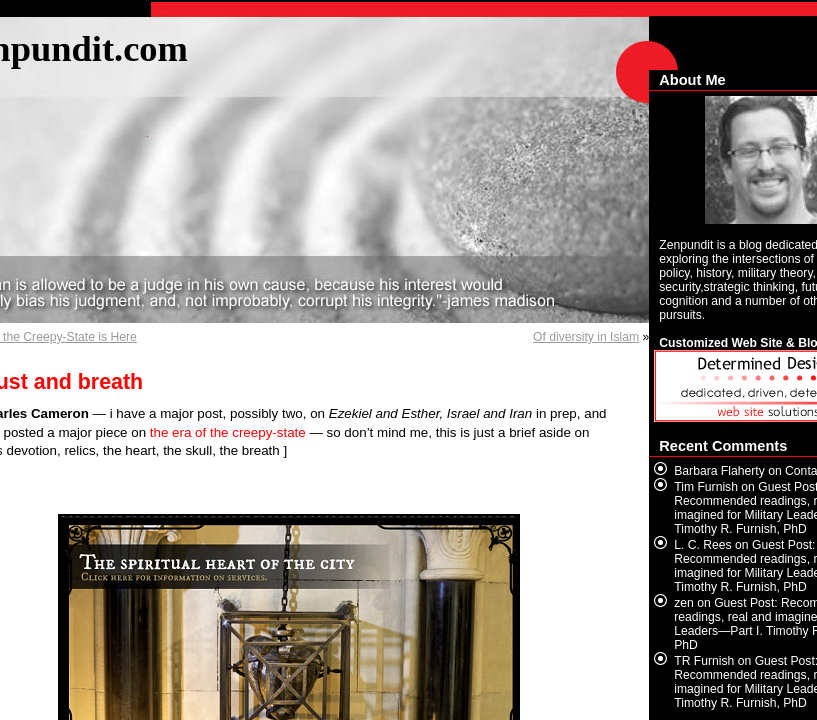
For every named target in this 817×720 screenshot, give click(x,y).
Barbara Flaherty (719, 471)
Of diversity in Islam (586, 337)
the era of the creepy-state (228, 432)
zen (684, 603)
